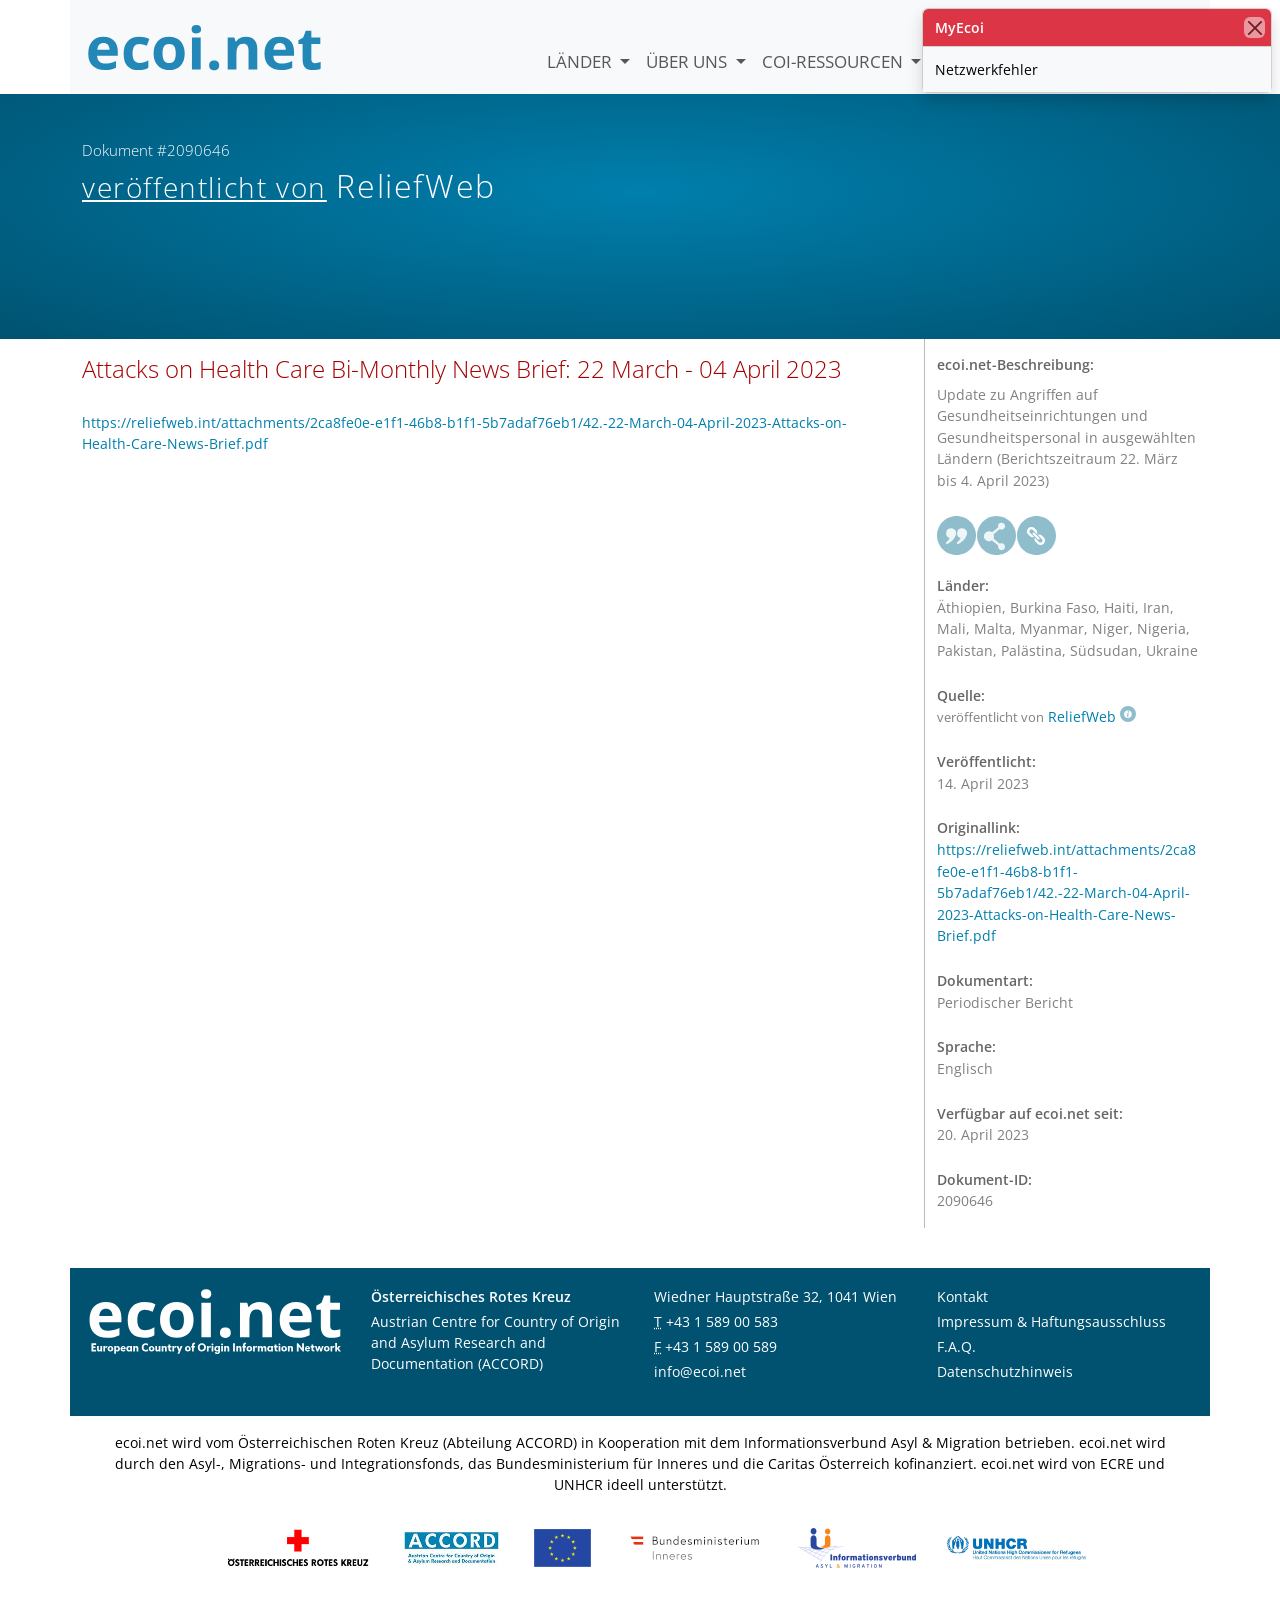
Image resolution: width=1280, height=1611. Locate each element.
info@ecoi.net (700, 1371)
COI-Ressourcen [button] (834, 61)
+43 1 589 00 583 (722, 1321)
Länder (581, 61)
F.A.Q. (956, 1346)
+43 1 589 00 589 (721, 1346)
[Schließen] (1254, 27)
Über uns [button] (688, 61)
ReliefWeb (1092, 716)
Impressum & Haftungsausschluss (1051, 1321)
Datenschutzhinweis (1005, 1371)
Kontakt (962, 1296)
